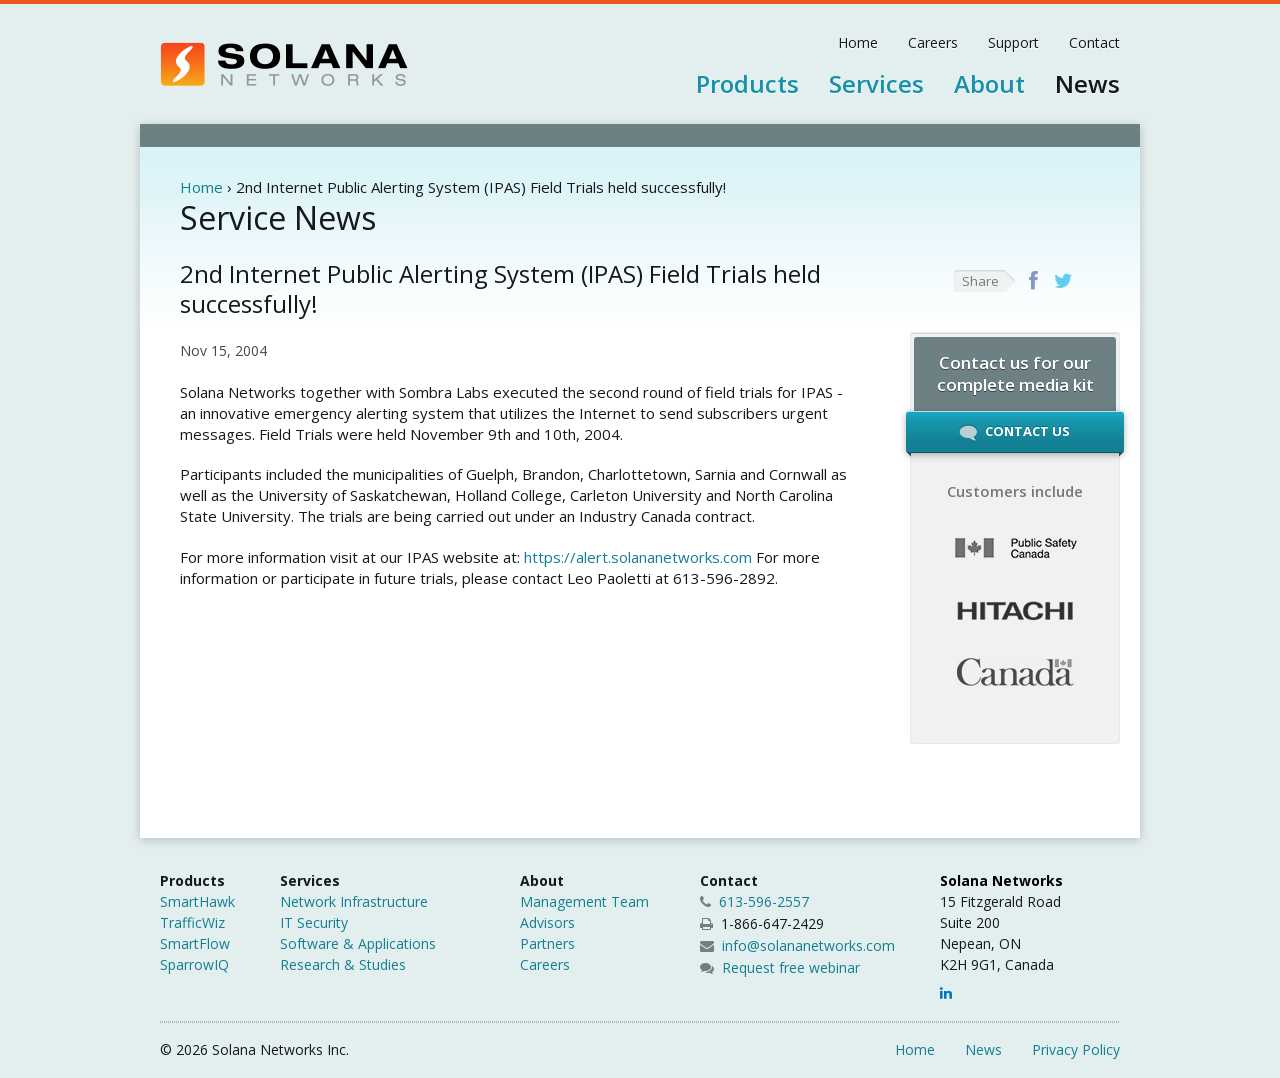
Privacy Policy (1076, 1049)
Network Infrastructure (354, 901)
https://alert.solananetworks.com (638, 557)
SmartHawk (197, 901)
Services (876, 83)
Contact (1094, 42)
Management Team (584, 901)
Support (1013, 42)
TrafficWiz (192, 922)
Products (747, 83)
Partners (547, 943)
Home (858, 42)
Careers (933, 42)
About (989, 83)
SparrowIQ (194, 964)
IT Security (314, 922)
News (1087, 83)
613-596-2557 (754, 901)
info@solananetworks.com (808, 945)
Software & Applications (358, 943)
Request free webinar (791, 967)
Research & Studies (343, 964)
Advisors (547, 922)
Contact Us (1015, 437)
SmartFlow (195, 943)
